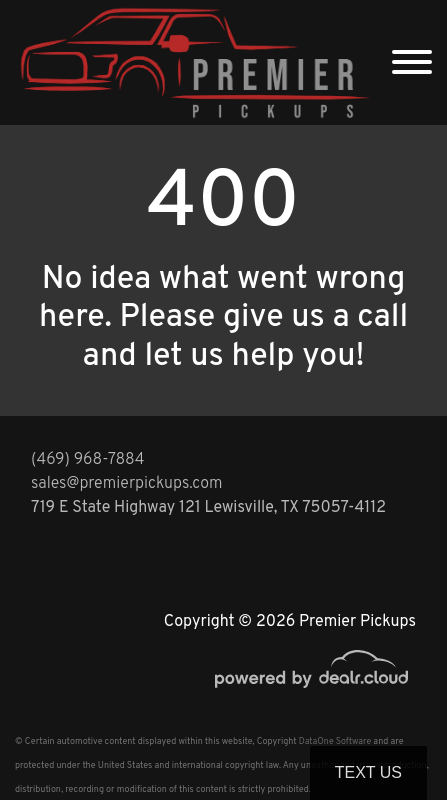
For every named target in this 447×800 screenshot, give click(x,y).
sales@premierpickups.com (126, 484)
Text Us (368, 772)
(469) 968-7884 (88, 460)
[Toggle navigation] (412, 62)
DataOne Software (335, 741)
